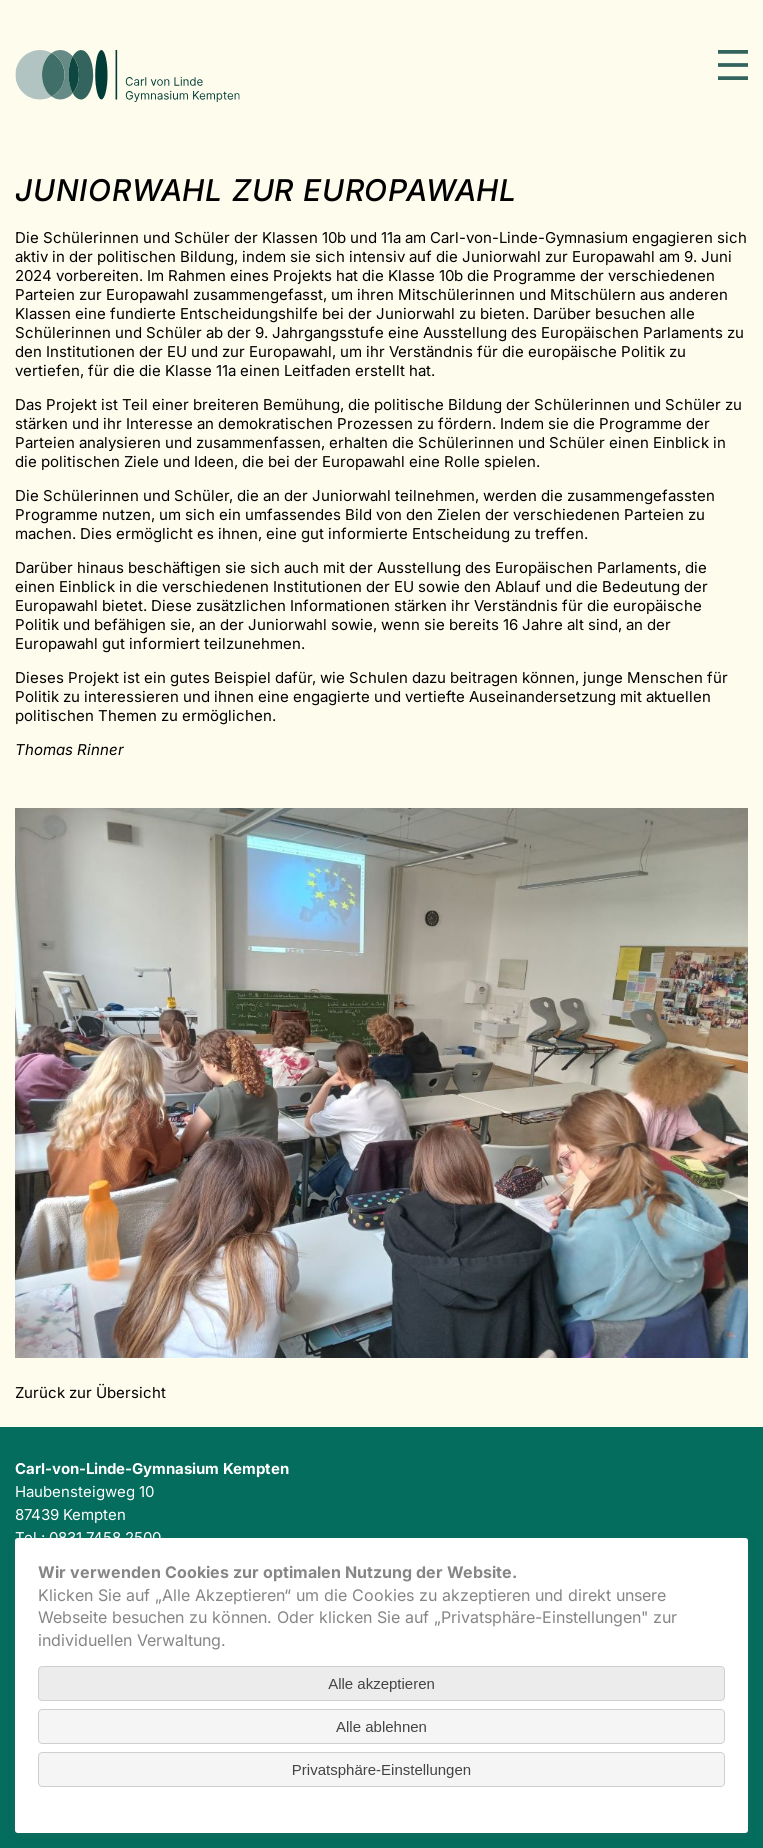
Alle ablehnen (381, 1726)
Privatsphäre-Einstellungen (381, 1769)
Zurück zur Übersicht (90, 1392)
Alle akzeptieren (381, 1683)
